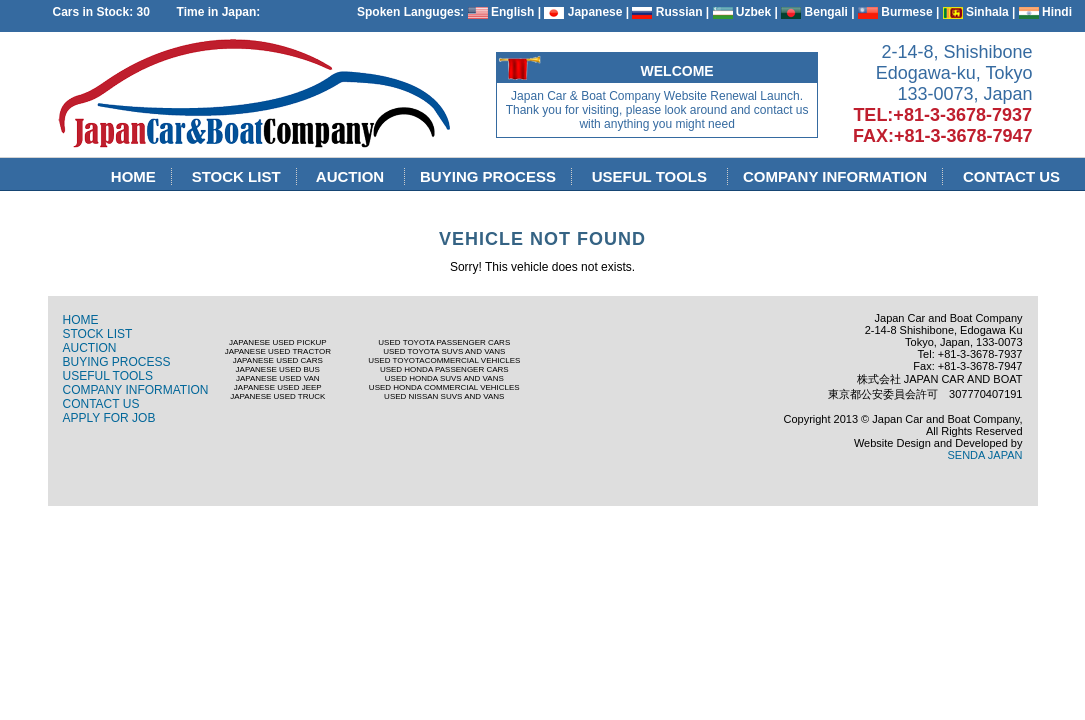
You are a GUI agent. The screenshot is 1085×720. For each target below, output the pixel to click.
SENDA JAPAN (985, 455)
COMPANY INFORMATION (835, 176)
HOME (134, 176)
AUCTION (352, 176)
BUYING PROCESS (488, 176)
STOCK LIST (236, 176)
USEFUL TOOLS (651, 176)
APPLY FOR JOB (109, 418)
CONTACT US (1012, 176)
